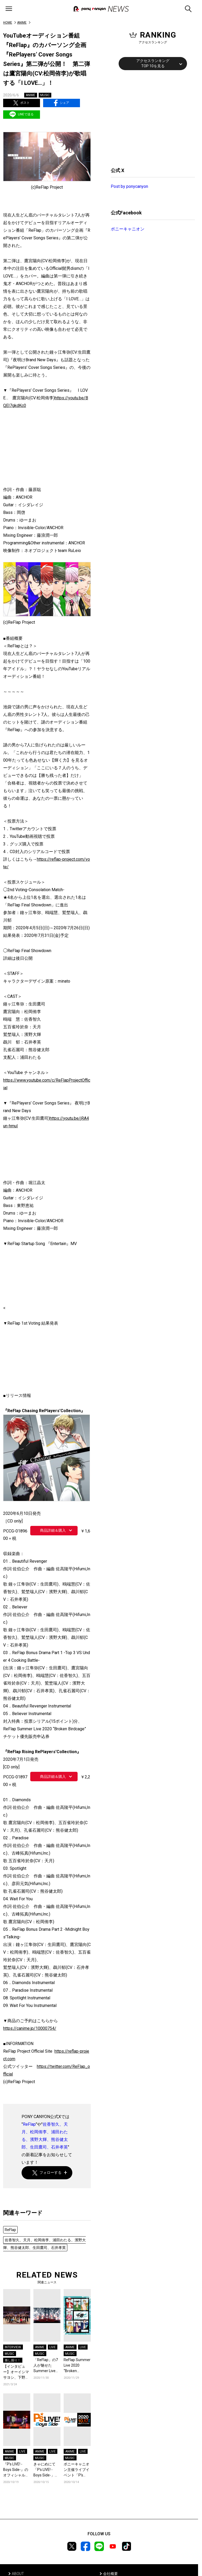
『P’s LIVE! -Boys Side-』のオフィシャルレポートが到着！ (16, 2470)
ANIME (22, 22)
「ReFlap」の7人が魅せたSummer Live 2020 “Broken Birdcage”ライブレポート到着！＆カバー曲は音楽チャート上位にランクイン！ (46, 2366)
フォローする (47, 2172)
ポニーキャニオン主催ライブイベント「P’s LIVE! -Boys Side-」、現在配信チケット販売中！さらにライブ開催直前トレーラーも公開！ (77, 2470)
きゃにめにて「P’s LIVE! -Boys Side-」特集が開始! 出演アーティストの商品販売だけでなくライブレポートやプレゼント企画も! (46, 2470)
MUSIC (45, 95)
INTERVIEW (13, 2347)
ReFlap (29, 2124)
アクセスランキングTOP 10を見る (152, 63)
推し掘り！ (13, 2360)
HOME (7, 22)
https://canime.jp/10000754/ (29, 2028)
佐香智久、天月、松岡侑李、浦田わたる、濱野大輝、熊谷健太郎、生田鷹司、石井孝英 (44, 2244)
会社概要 (110, 2574)
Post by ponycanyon (129, 186)
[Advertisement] (150, 118)
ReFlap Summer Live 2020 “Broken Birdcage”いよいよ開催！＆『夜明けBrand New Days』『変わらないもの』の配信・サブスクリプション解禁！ (77, 2366)
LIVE (52, 2347)
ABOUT (18, 2574)
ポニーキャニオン (127, 228)
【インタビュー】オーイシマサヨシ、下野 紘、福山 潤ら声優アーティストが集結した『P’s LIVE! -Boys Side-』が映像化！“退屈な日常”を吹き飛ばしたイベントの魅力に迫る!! (16, 2372)
